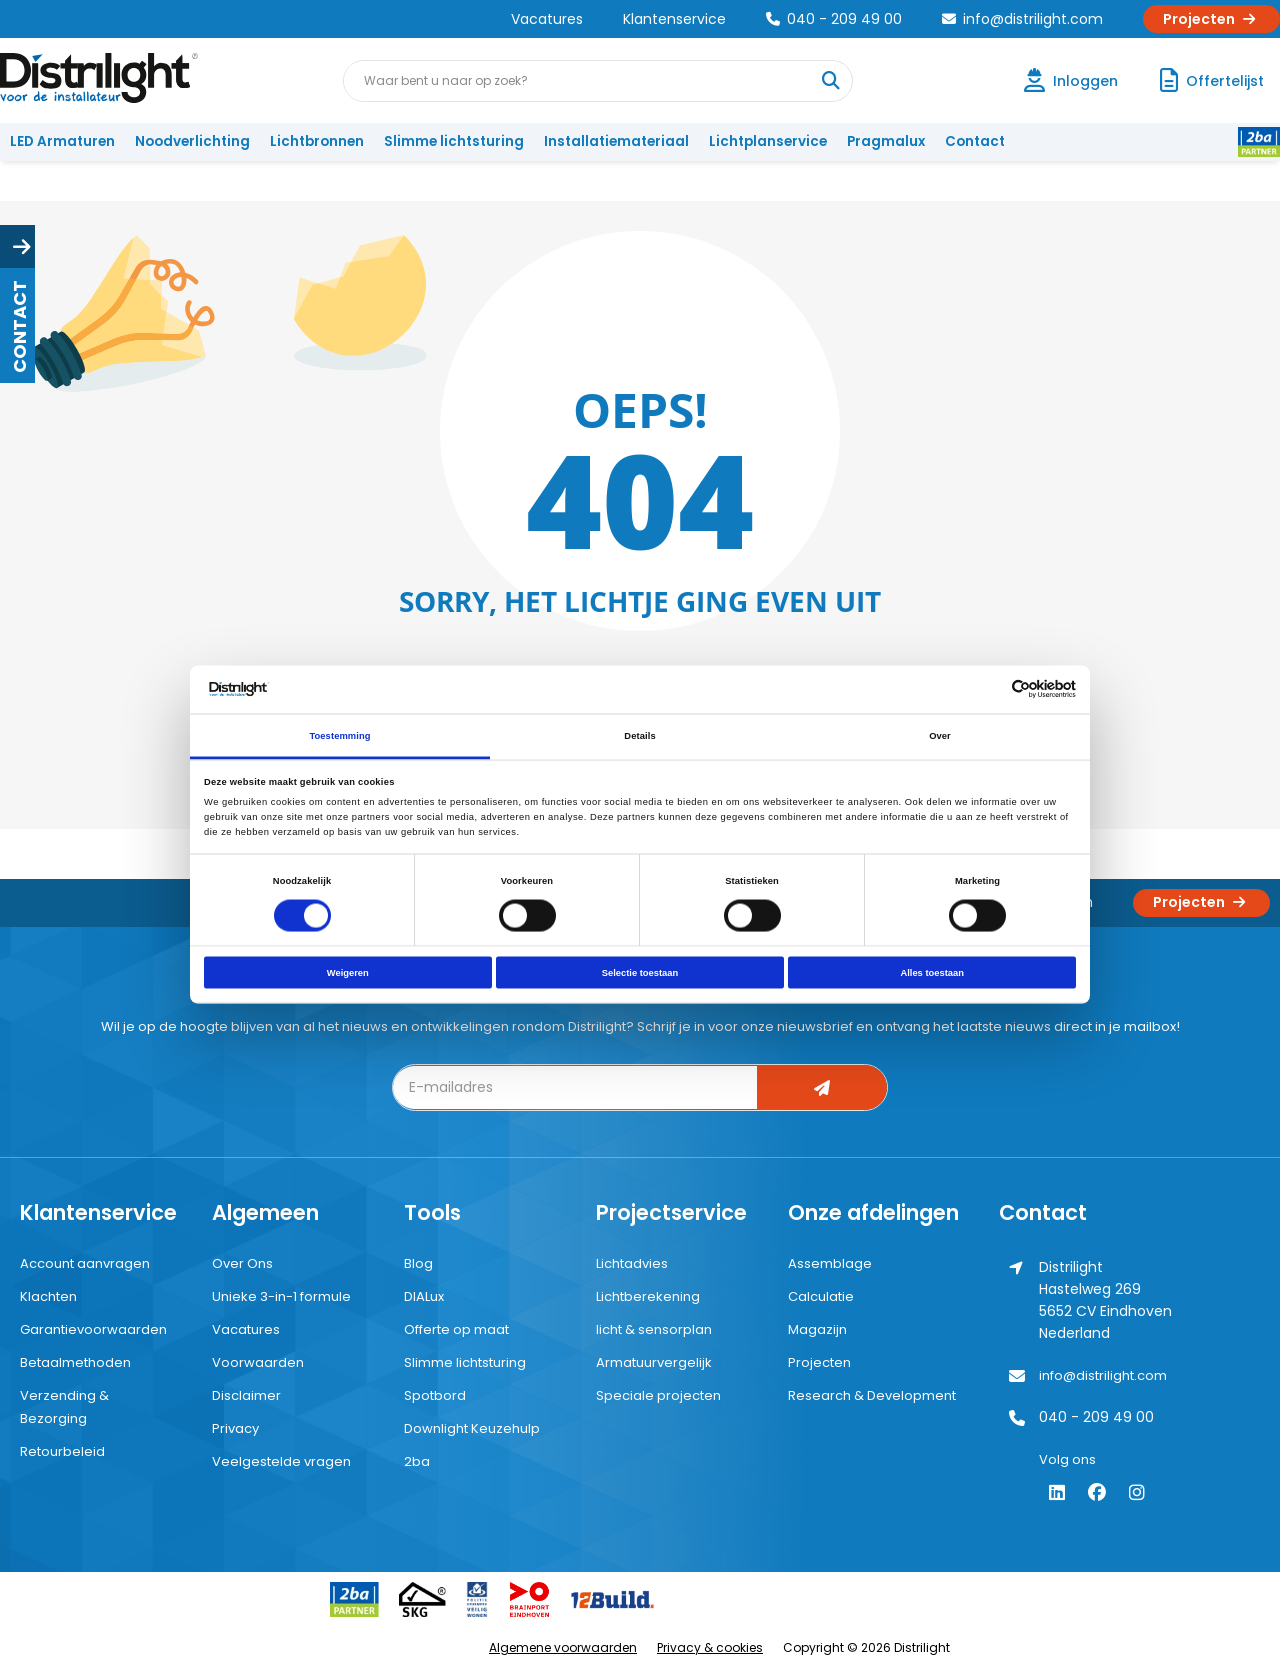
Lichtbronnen (317, 141)
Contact (975, 141)
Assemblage (830, 1263)
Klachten (48, 1296)
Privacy (235, 1428)
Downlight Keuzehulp (472, 1428)
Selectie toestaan (640, 973)
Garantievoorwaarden (93, 1329)
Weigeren (348, 973)
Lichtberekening (648, 1296)
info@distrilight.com (1022, 19)
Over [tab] (940, 735)
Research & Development (872, 1395)
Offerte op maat (456, 1329)
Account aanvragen (85, 1263)
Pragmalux (886, 141)
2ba (417, 1461)
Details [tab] (639, 735)
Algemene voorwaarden (563, 1647)
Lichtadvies (632, 1263)
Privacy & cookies (710, 1647)
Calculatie (821, 1296)
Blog (418, 1263)
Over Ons (242, 1263)
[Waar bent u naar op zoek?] (831, 81)
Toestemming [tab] (339, 735)
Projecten (1211, 19)
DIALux (424, 1296)
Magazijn (817, 1329)
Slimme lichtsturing (454, 141)
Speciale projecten (658, 1395)
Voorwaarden (258, 1362)
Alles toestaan (931, 973)
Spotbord (435, 1395)
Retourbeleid (62, 1451)
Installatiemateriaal (616, 141)
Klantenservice (674, 19)
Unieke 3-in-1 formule (281, 1296)
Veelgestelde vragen (281, 1461)
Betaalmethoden (75, 1362)
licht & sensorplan (654, 1329)
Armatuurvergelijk (654, 1362)
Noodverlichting (192, 141)
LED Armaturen (62, 141)
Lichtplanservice (768, 141)
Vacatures (547, 19)
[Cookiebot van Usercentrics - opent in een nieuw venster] (988, 689)
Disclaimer (246, 1395)
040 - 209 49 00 (834, 19)
